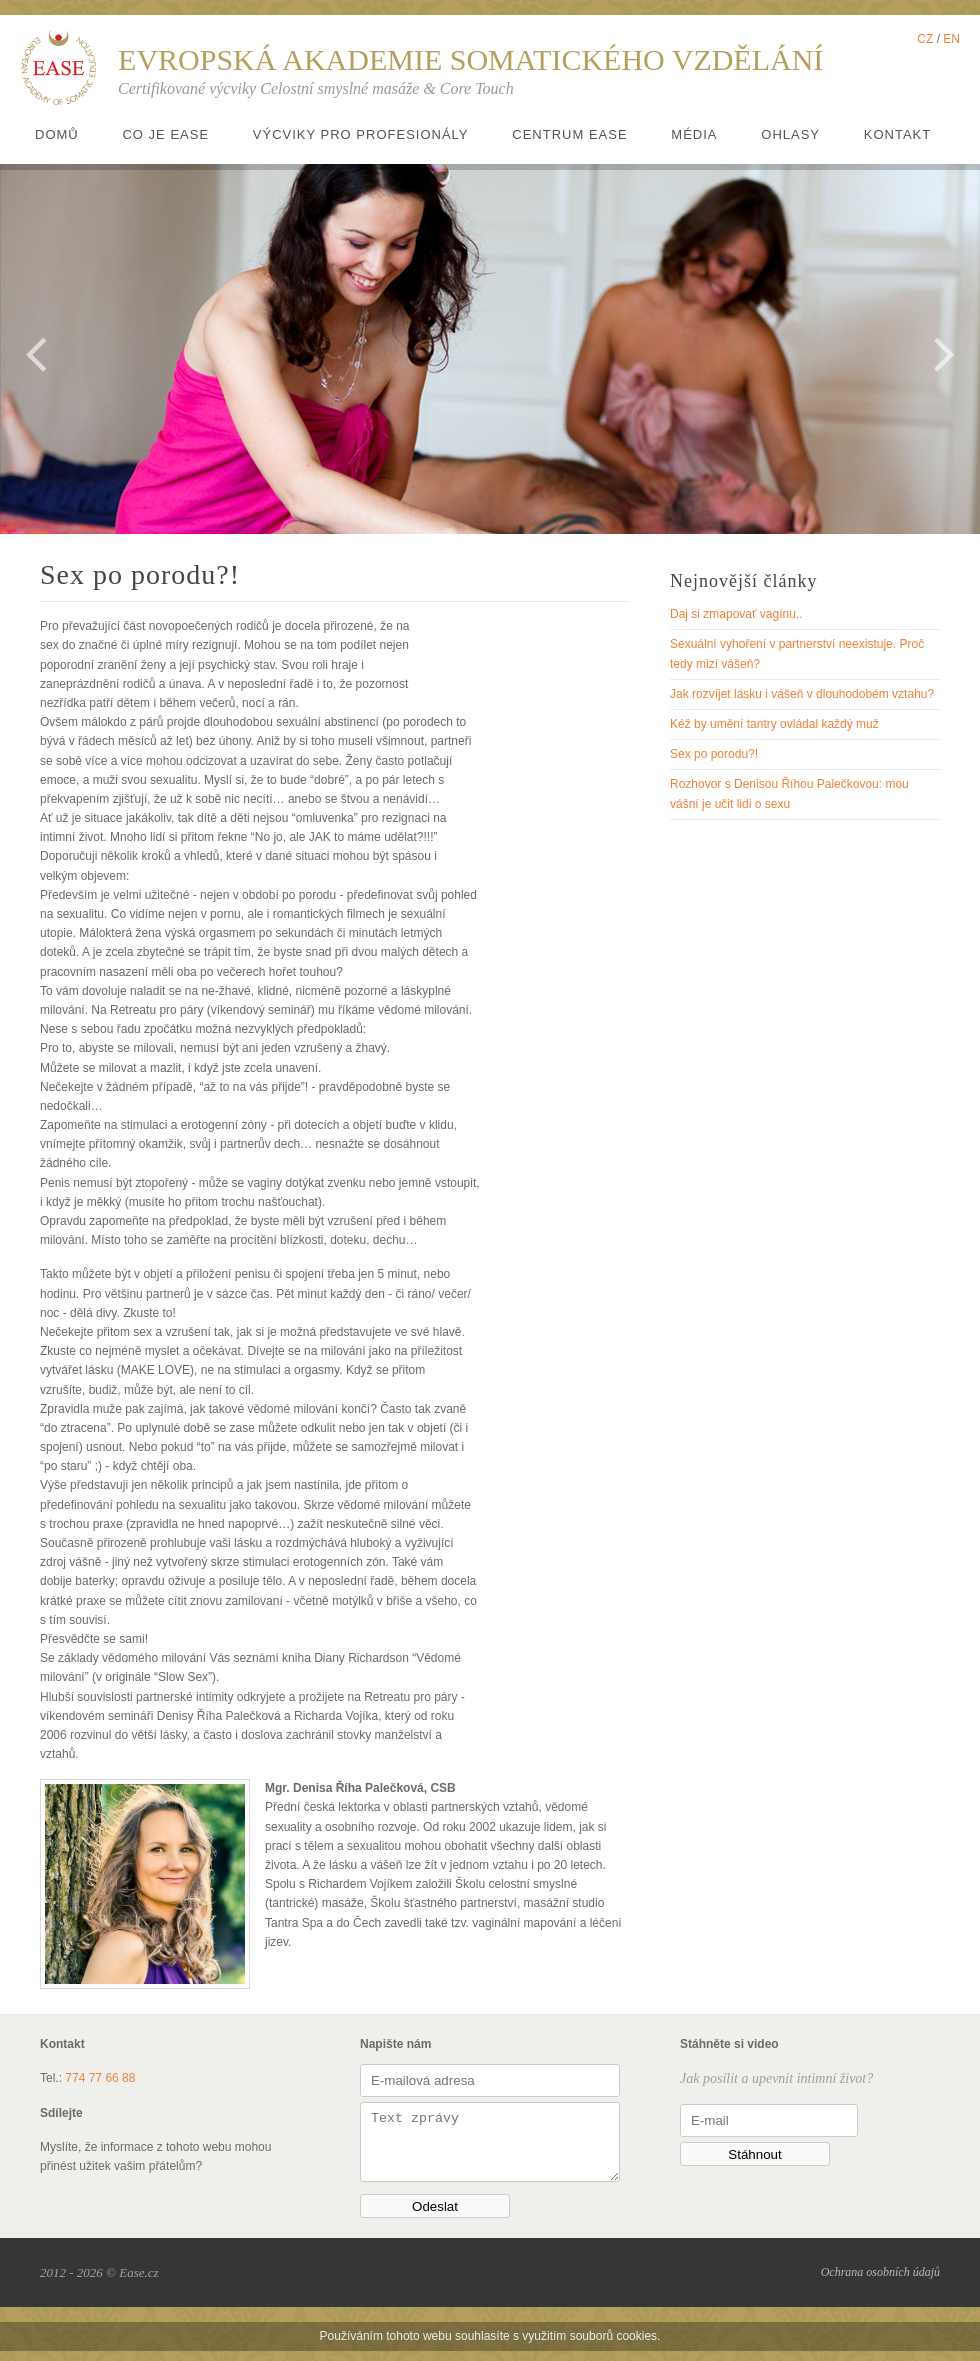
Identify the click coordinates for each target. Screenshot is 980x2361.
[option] (490, 349)
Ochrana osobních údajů (880, 2282)
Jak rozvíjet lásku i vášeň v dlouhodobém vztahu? (802, 694)
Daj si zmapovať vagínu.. (736, 614)
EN (951, 39)
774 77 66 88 (100, 2078)
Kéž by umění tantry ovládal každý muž (774, 724)
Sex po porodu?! (714, 754)
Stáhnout (754, 2154)
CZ (925, 39)
